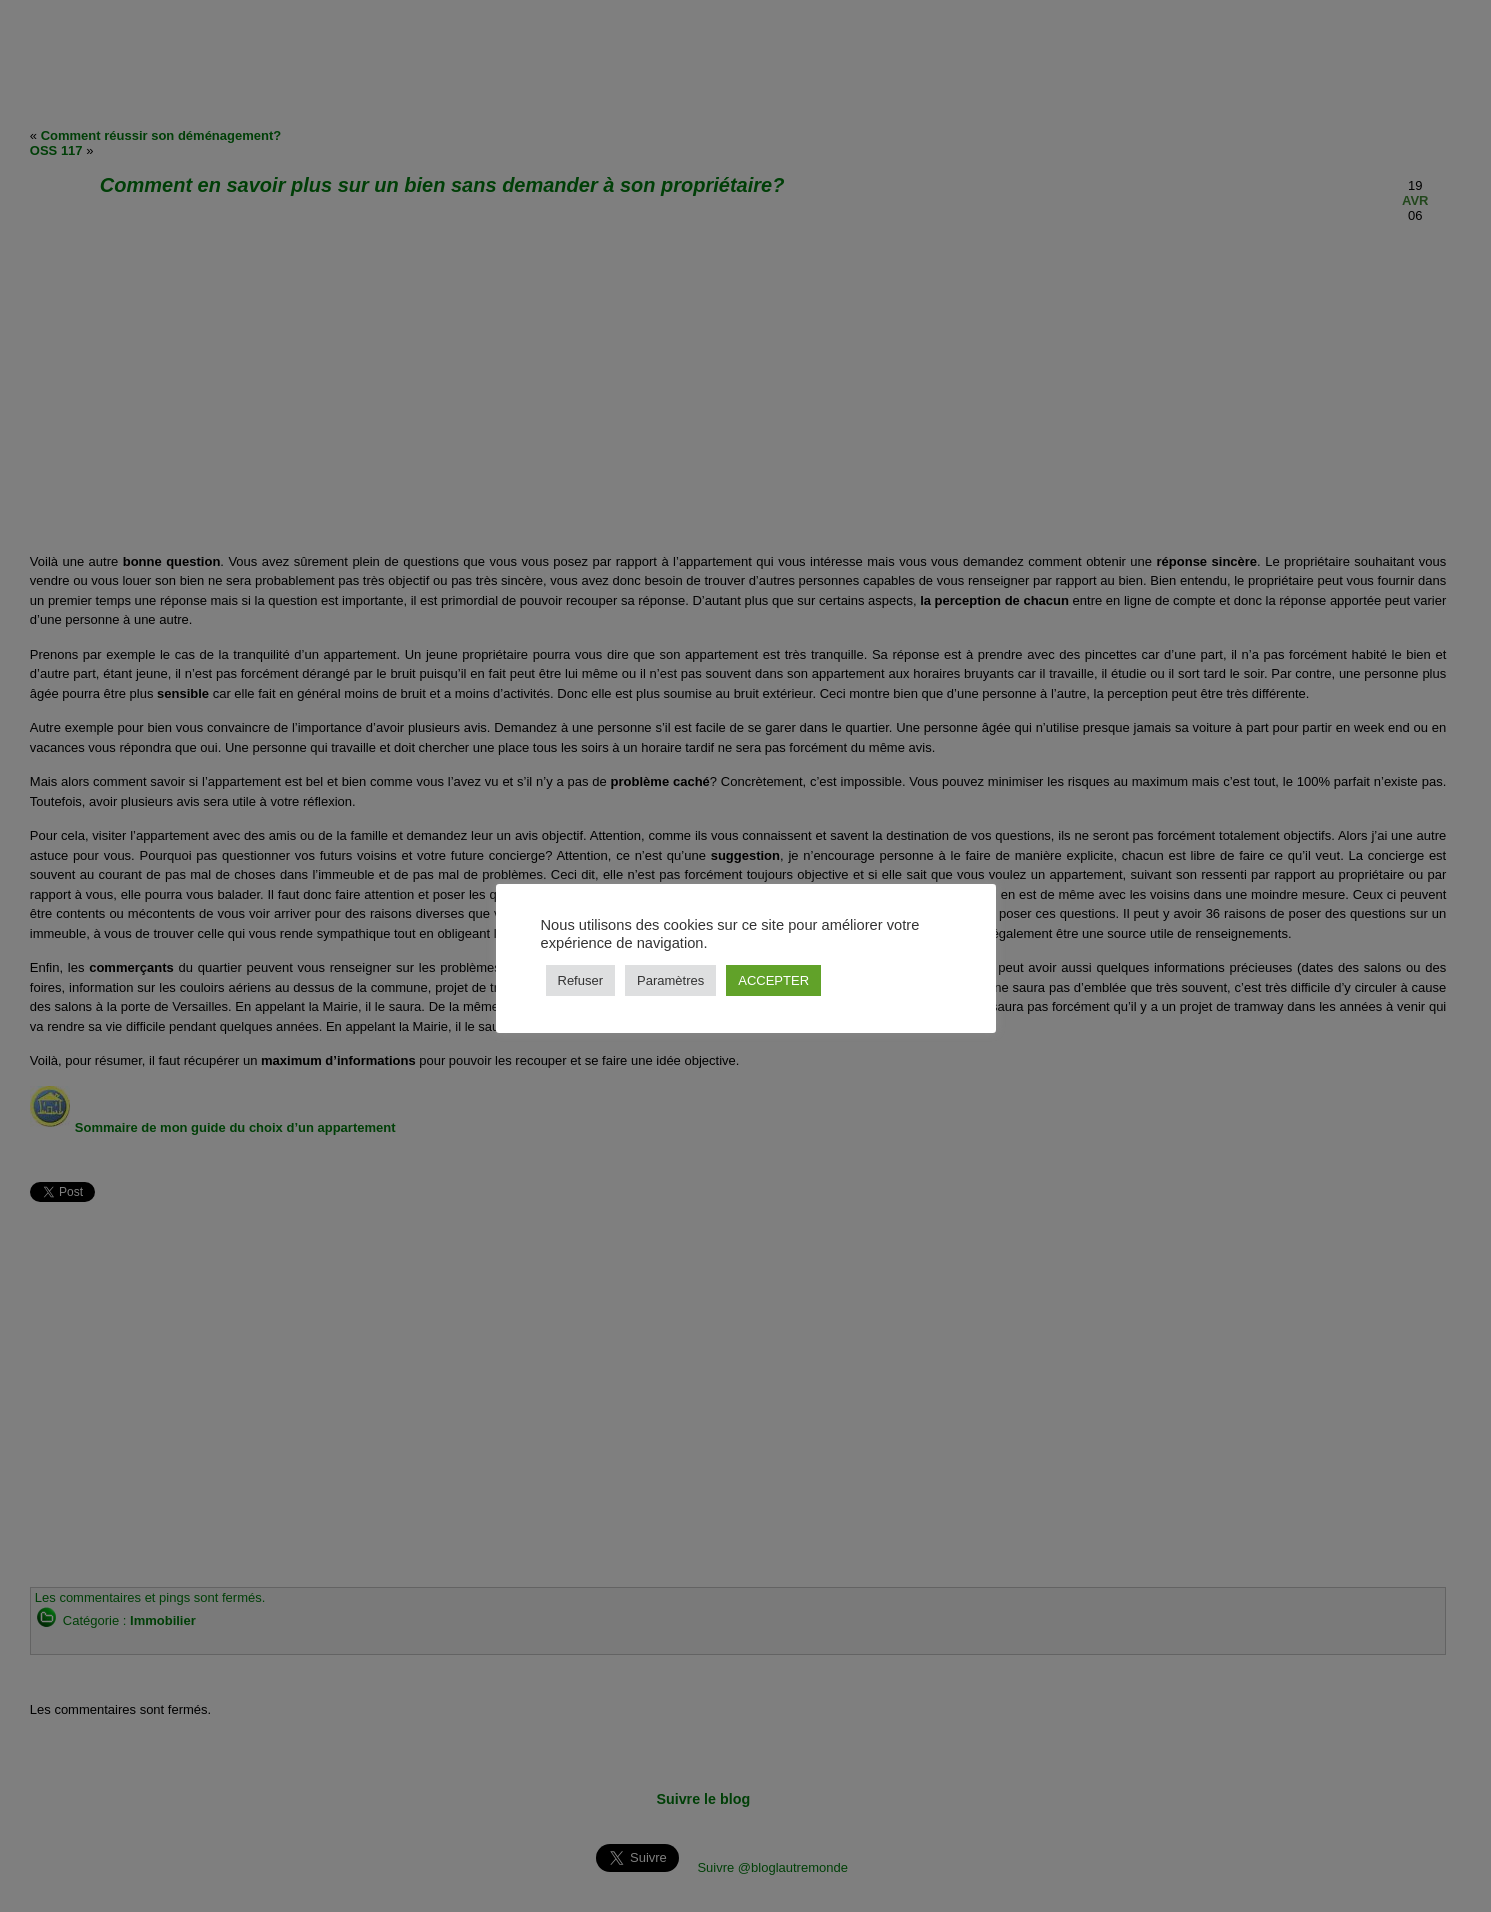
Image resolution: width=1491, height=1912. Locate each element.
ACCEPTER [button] (773, 980)
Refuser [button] (581, 980)
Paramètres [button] (670, 980)
